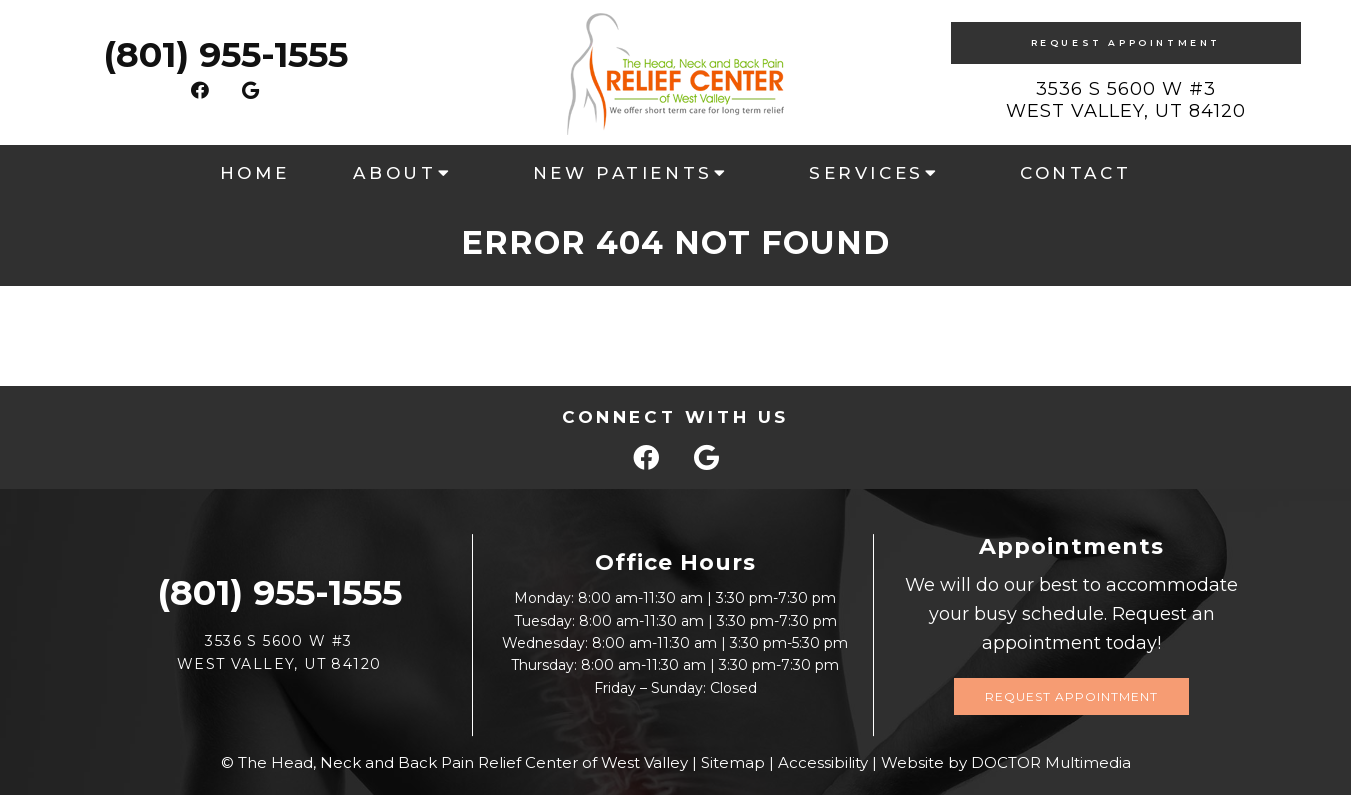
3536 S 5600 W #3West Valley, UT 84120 (1126, 100)
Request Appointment (1126, 42)
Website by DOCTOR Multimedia (1006, 762)
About (394, 173)
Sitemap (733, 762)
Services (866, 173)
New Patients (623, 173)
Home (254, 173)
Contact (1075, 173)
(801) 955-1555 (225, 54)
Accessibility (823, 762)
